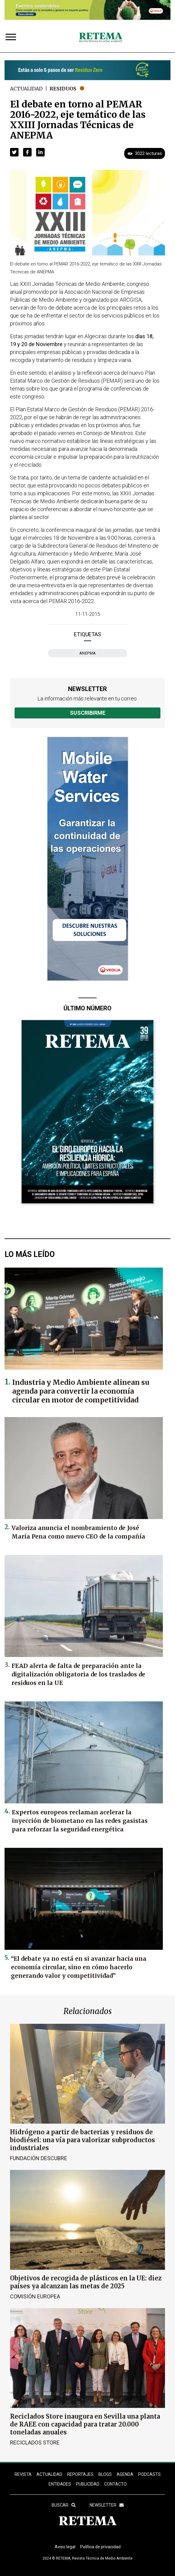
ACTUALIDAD (49, 2474)
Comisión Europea (35, 2296)
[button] (14, 152)
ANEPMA (87, 653)
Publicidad (87, 2484)
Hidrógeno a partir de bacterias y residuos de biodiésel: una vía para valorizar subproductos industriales (82, 2140)
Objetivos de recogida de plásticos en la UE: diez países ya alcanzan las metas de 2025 (86, 2282)
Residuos (63, 89)
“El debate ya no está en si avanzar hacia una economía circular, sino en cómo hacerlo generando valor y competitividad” (78, 1967)
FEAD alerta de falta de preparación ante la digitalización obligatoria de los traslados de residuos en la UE (78, 1674)
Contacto (115, 2484)
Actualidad (26, 89)
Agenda (125, 2474)
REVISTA (23, 2474)
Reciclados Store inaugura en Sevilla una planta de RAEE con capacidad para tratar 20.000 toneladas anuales (85, 2424)
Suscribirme (87, 713)
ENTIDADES (60, 2484)
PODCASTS (149, 2474)
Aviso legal (65, 2546)
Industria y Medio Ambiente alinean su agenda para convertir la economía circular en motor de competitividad (80, 1391)
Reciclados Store (35, 2442)
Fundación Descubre (38, 2158)
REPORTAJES (80, 2474)
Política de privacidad (100, 2546)
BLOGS (105, 2474)
